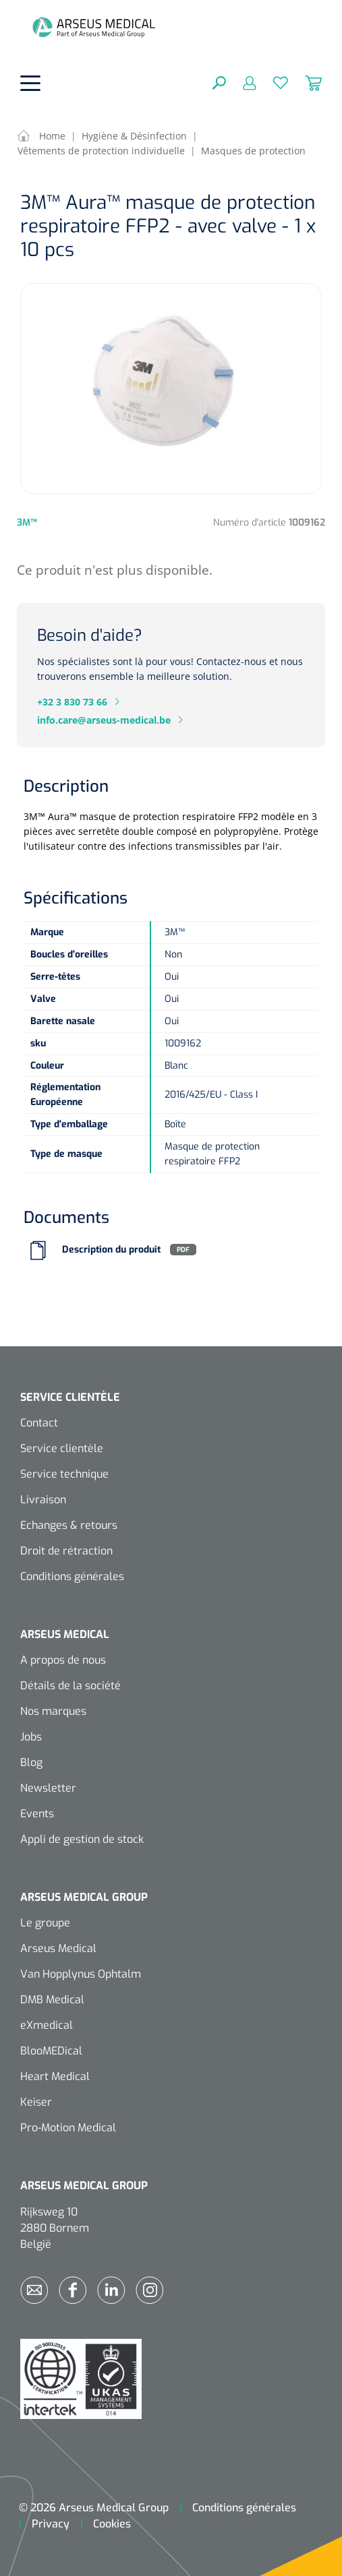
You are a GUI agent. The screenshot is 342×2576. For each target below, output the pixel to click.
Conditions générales (72, 1576)
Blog (31, 1762)
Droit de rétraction (66, 1551)
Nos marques (53, 1711)
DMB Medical (52, 1999)
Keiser (36, 2102)
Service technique (64, 1474)
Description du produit (111, 1249)
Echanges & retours (68, 1525)
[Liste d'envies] (272, 82)
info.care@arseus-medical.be (104, 720)
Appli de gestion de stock (82, 1839)
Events (37, 1814)
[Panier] (305, 82)
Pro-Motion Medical (68, 2128)
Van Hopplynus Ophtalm (80, 1974)
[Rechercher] (219, 82)
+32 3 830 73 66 (72, 701)
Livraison (43, 1500)
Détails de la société (70, 1685)
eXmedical (46, 2025)
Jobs (31, 1737)
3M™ (27, 522)
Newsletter (48, 1788)
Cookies (112, 2524)
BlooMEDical (51, 2051)
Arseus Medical (58, 1948)
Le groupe (45, 1923)
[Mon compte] (241, 82)
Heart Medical (55, 2076)
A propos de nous (63, 1660)
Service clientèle (61, 1448)
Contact (39, 1423)
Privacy (50, 2524)
